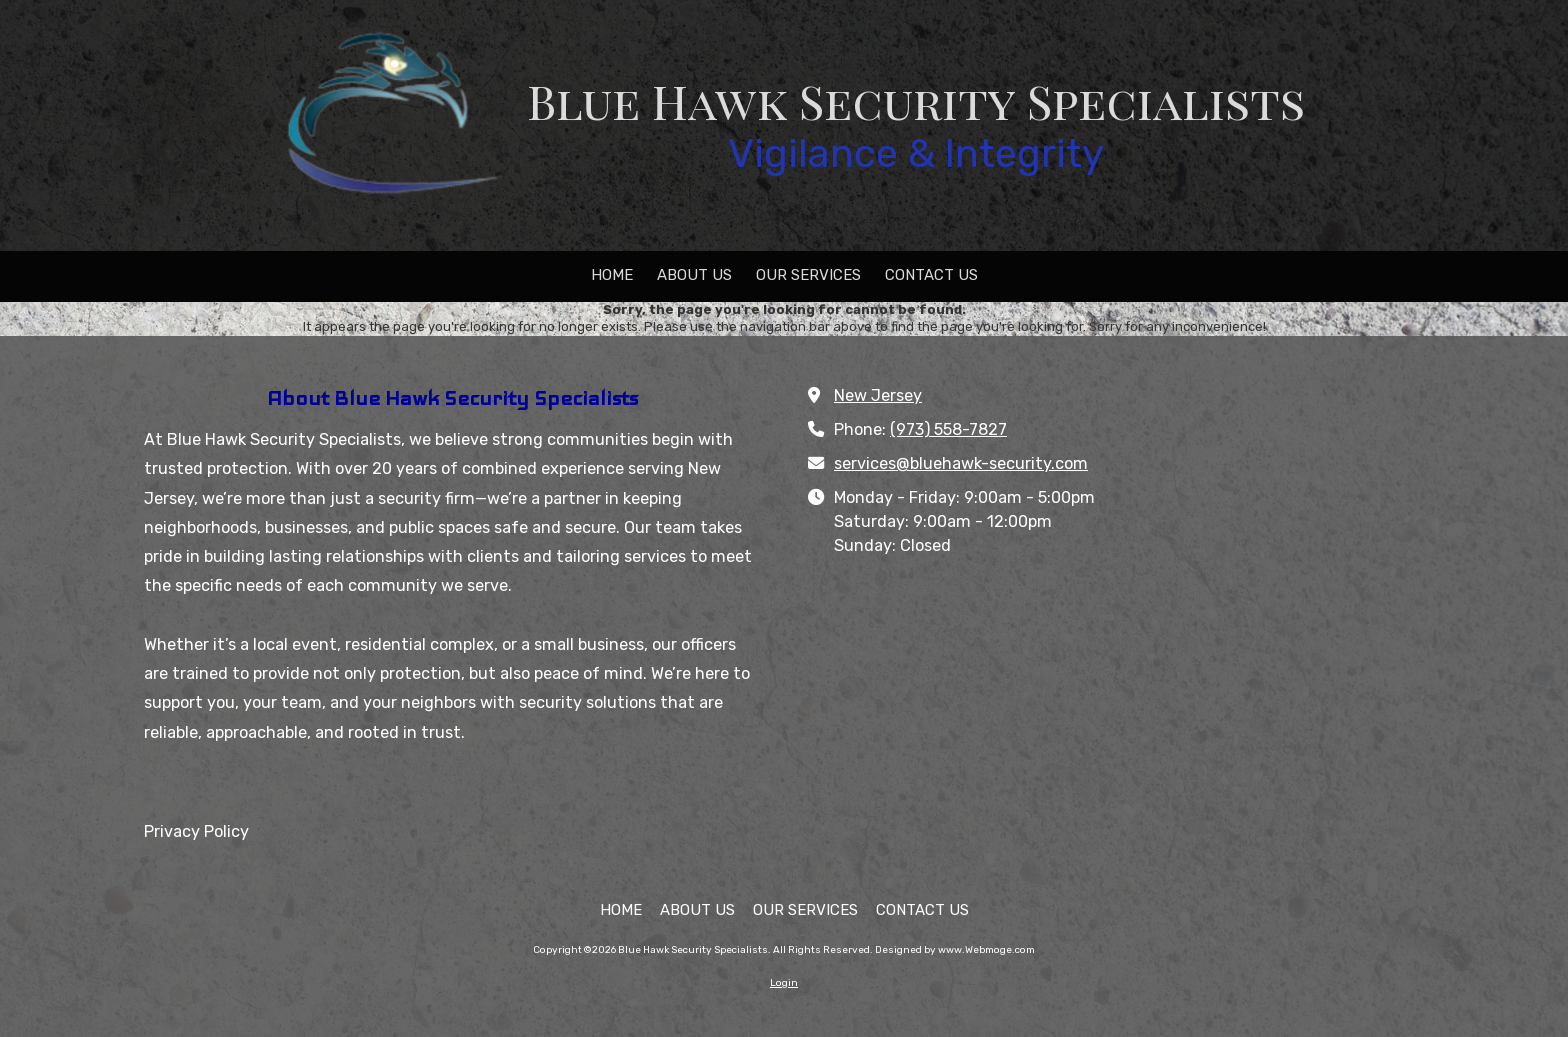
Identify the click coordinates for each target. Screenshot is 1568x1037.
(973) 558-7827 (948, 429)
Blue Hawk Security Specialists (916, 100)
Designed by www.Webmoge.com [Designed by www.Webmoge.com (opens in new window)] (955, 950)
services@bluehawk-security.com (961, 463)
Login (784, 983)
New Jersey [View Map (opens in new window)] (878, 395)
